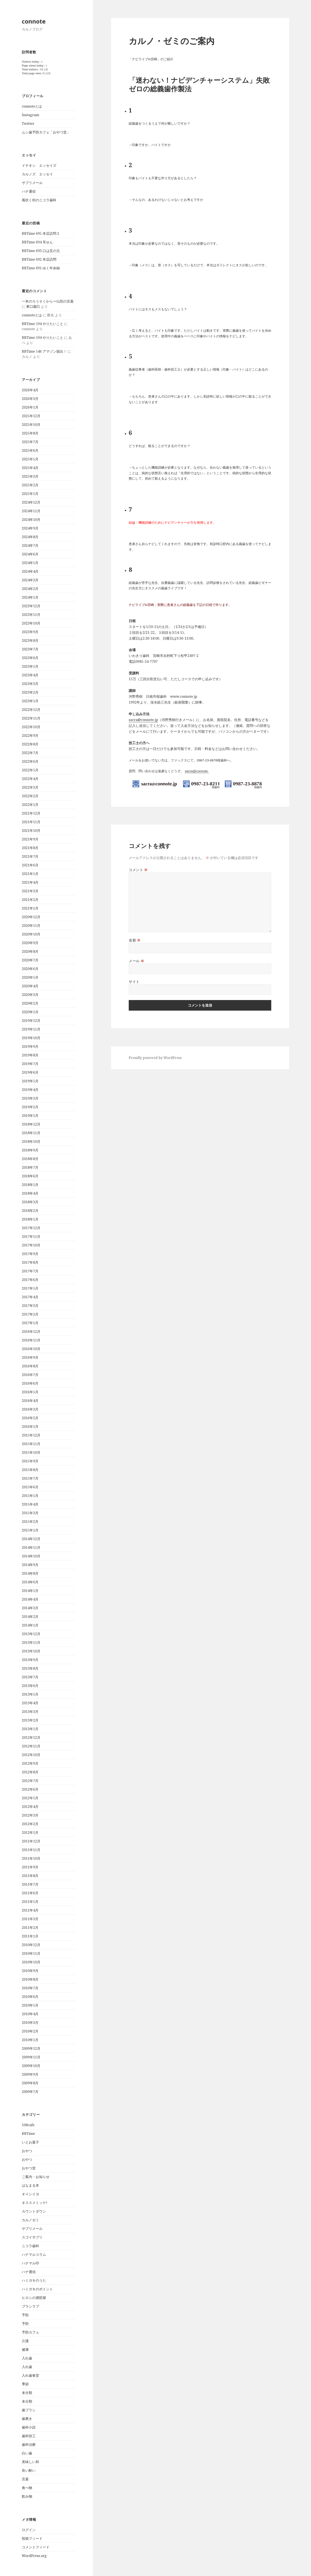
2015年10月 (31, 1452)
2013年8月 (30, 1668)
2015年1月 (30, 1530)
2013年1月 (30, 1728)
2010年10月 (31, 1962)
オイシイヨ (30, 2194)
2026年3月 (30, 398)
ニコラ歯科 (30, 2245)
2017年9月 (30, 1253)
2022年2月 (30, 796)
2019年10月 (31, 1037)
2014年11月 (31, 1547)
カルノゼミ (30, 2220)
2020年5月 (30, 977)
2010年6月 (30, 1996)
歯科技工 (29, 2435)
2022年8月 (30, 744)
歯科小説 (29, 2427)
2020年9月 (30, 942)
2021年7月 (30, 856)
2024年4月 (30, 571)
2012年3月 (30, 1815)
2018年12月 (31, 1124)
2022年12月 (31, 709)
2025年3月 (30, 476)
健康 (25, 2349)
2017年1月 (30, 1322)
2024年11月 (31, 511)
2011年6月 (30, 1893)
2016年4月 (30, 1400)
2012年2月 (30, 1823)
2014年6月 (30, 1582)
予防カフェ (30, 2332)
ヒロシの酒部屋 (34, 2297)
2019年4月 (30, 1089)
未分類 (27, 2392)
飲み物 (27, 2496)
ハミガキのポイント (37, 2289)
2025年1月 (30, 493)
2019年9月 (30, 1046)
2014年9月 (30, 1564)
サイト (134, 981)
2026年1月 (30, 407)
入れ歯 (27, 2358)
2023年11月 (31, 614)
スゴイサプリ (32, 2237)
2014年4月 (30, 1599)
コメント (138, 869)
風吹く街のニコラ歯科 (39, 200)
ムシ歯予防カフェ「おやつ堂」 (46, 132)
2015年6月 (30, 1487)
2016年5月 (30, 1392)
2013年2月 (30, 1720)
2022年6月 (30, 761)
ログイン (29, 2529)
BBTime (28, 2133)
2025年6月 (30, 450)
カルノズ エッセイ (37, 174)
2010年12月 (31, 1944)
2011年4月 (30, 1910)
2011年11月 (31, 1849)
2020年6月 (30, 968)
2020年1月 (30, 1012)
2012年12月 (31, 1737)
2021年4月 (30, 882)
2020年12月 (31, 917)
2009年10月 (31, 2065)
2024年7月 (30, 545)
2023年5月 (30, 666)
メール (136, 961)
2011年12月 (31, 1841)
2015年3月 (30, 1513)
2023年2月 (30, 692)
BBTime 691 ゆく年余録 (41, 268)
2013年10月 (31, 1651)
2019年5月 (30, 1081)
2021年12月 (31, 813)
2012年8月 (30, 1772)
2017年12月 (31, 1227)
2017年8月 (30, 1262)
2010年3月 (30, 2022)
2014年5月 (30, 1590)
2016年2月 (30, 1418)
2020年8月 (30, 951)
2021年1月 (30, 908)
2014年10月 (31, 1556)
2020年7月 (30, 960)
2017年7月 (30, 1271)
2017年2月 (30, 1314)
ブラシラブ (30, 2306)
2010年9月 (30, 1970)
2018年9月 (30, 1150)
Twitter (28, 123)
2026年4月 (30, 390)
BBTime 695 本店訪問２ (41, 233)
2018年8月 (30, 1158)
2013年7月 (30, 1677)
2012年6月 (30, 1789)
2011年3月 (30, 1919)
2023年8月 (30, 640)
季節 (25, 2384)
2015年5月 (30, 1495)
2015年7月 (30, 1478)
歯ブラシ (29, 2410)
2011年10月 (31, 1858)
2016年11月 (31, 1340)
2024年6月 (30, 554)
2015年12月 (31, 1435)
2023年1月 (30, 701)
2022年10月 (31, 726)
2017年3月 (30, 1305)
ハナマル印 (30, 2263)
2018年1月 (30, 1219)
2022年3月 (30, 787)
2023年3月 (30, 683)
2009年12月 (31, 2048)
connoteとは (32, 106)
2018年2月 (30, 1210)
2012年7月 (30, 1780)
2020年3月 (30, 994)
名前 (135, 940)
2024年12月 (31, 502)
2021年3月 (30, 891)
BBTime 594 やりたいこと (42, 323)
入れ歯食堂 (30, 2375)
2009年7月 (30, 2091)
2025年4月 (30, 467)
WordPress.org (34, 2555)
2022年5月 (30, 770)
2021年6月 (30, 865)
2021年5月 (30, 873)
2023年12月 (31, 606)
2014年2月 (30, 1616)
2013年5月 (30, 1694)
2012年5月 (30, 1798)
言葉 (25, 2479)
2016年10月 (31, 1348)
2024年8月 (30, 536)
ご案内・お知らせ (35, 2176)
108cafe (28, 2125)
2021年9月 (30, 839)
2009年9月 (30, 2074)
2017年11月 (31, 1236)
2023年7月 (30, 649)
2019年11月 (31, 1029)
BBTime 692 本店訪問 (39, 259)
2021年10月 (31, 830)
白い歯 (27, 2453)
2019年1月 (30, 1115)
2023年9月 (30, 631)
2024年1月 (30, 597)
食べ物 (27, 2487)
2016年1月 (30, 1426)
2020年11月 (31, 925)
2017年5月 (30, 1288)
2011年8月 (30, 1875)
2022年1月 (30, 804)
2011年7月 (30, 1884)
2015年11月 (31, 1443)
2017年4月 (30, 1297)
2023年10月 (31, 623)
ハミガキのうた (34, 2280)
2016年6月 (30, 1383)
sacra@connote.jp (143, 719)
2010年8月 (30, 1979)
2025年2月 (30, 485)
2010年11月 (31, 1953)
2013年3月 (30, 1711)
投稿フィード (32, 2538)
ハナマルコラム (34, 2254)
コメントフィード (35, 2547)
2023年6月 (30, 657)
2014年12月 (31, 1538)
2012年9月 (30, 1763)
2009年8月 (30, 2083)
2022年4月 (30, 778)
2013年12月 (31, 1633)
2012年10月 (31, 1754)
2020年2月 (30, 1003)
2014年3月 (30, 1608)
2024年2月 (30, 588)
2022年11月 (31, 718)
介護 (25, 2340)
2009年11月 (31, 2057)
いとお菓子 (30, 2142)
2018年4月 (30, 1193)
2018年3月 (30, 1202)
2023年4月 (30, 675)
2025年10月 (31, 424)
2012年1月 (30, 1832)
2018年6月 (30, 1176)
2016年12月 (31, 1331)
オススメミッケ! (34, 2202)
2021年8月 (30, 847)
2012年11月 (31, 1746)
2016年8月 (30, 1366)
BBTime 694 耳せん (37, 242)
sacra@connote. (197, 771)
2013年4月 (30, 1703)
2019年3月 (30, 1098)
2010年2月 (30, 2031)
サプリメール (32, 182)
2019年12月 (31, 1020)
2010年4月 (30, 2014)
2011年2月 (30, 1927)
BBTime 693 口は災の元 (41, 250)
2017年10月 (31, 1245)
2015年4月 (30, 1504)
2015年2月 (30, 1521)
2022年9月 (30, 735)
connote (34, 21)
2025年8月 (30, 433)
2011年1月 (30, 1936)
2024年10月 (31, 519)
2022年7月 (30, 752)
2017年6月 (30, 1279)
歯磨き (27, 2418)
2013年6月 (30, 1685)
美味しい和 (30, 2461)
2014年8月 (30, 1573)
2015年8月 (30, 1469)
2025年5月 (30, 459)
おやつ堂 (29, 2168)
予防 (25, 2315)
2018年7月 (30, 1167)
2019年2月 (30, 1107)
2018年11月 (31, 1132)
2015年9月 (30, 1461)
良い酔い (29, 2470)
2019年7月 (30, 1063)
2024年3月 (30, 580)
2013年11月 (31, 1642)
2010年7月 (30, 1988)
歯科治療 (29, 2444)
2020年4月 (30, 986)
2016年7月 (30, 1374)
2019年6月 (30, 1072)
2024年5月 (30, 562)
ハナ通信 (29, 191)
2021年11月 (31, 822)
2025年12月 (31, 416)
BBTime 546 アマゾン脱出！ (44, 351)
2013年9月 (30, 1659)
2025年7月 (30, 441)
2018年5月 (30, 1184)
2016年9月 (30, 1357)
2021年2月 (30, 899)
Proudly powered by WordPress (155, 1057)
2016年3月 (30, 1409)
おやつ (27, 2150)
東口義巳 (33, 306)
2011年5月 (30, 1901)
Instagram (30, 115)
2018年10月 (31, 1141)
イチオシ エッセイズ (39, 165)
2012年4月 (30, 1806)
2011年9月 (30, 1867)
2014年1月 (30, 1625)
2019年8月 (30, 1055)
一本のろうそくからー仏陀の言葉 (48, 301)
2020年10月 (31, 934)
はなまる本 (30, 2185)
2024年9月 (30, 528)
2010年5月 (30, 2005)
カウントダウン (34, 2211)
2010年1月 (30, 2039)
